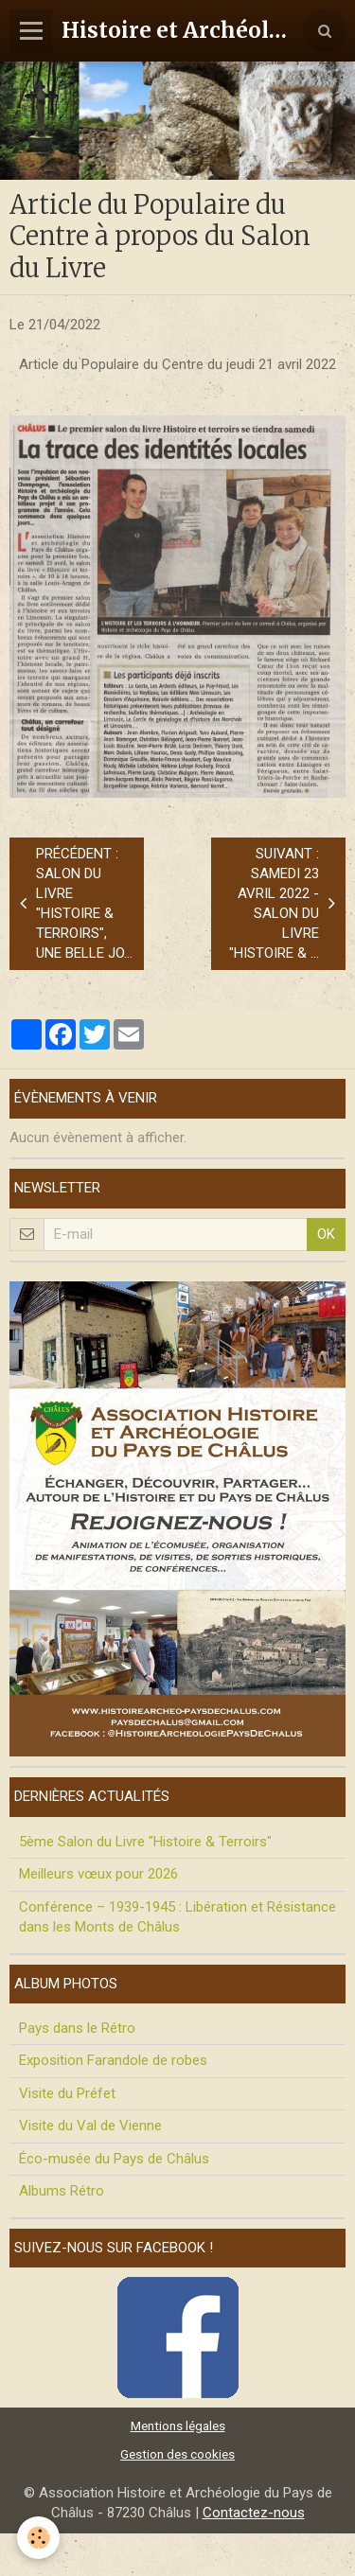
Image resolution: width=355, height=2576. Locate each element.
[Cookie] (38, 2537)
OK (326, 1234)
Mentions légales (178, 2425)
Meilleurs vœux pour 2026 (98, 1873)
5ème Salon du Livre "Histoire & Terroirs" (145, 1841)
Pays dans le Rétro (77, 2028)
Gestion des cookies (177, 2453)
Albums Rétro (61, 2190)
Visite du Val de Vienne (90, 2125)
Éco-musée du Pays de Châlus (114, 2158)
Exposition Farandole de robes (113, 2060)
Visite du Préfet (67, 2093)
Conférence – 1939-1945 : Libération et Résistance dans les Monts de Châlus (177, 1916)
